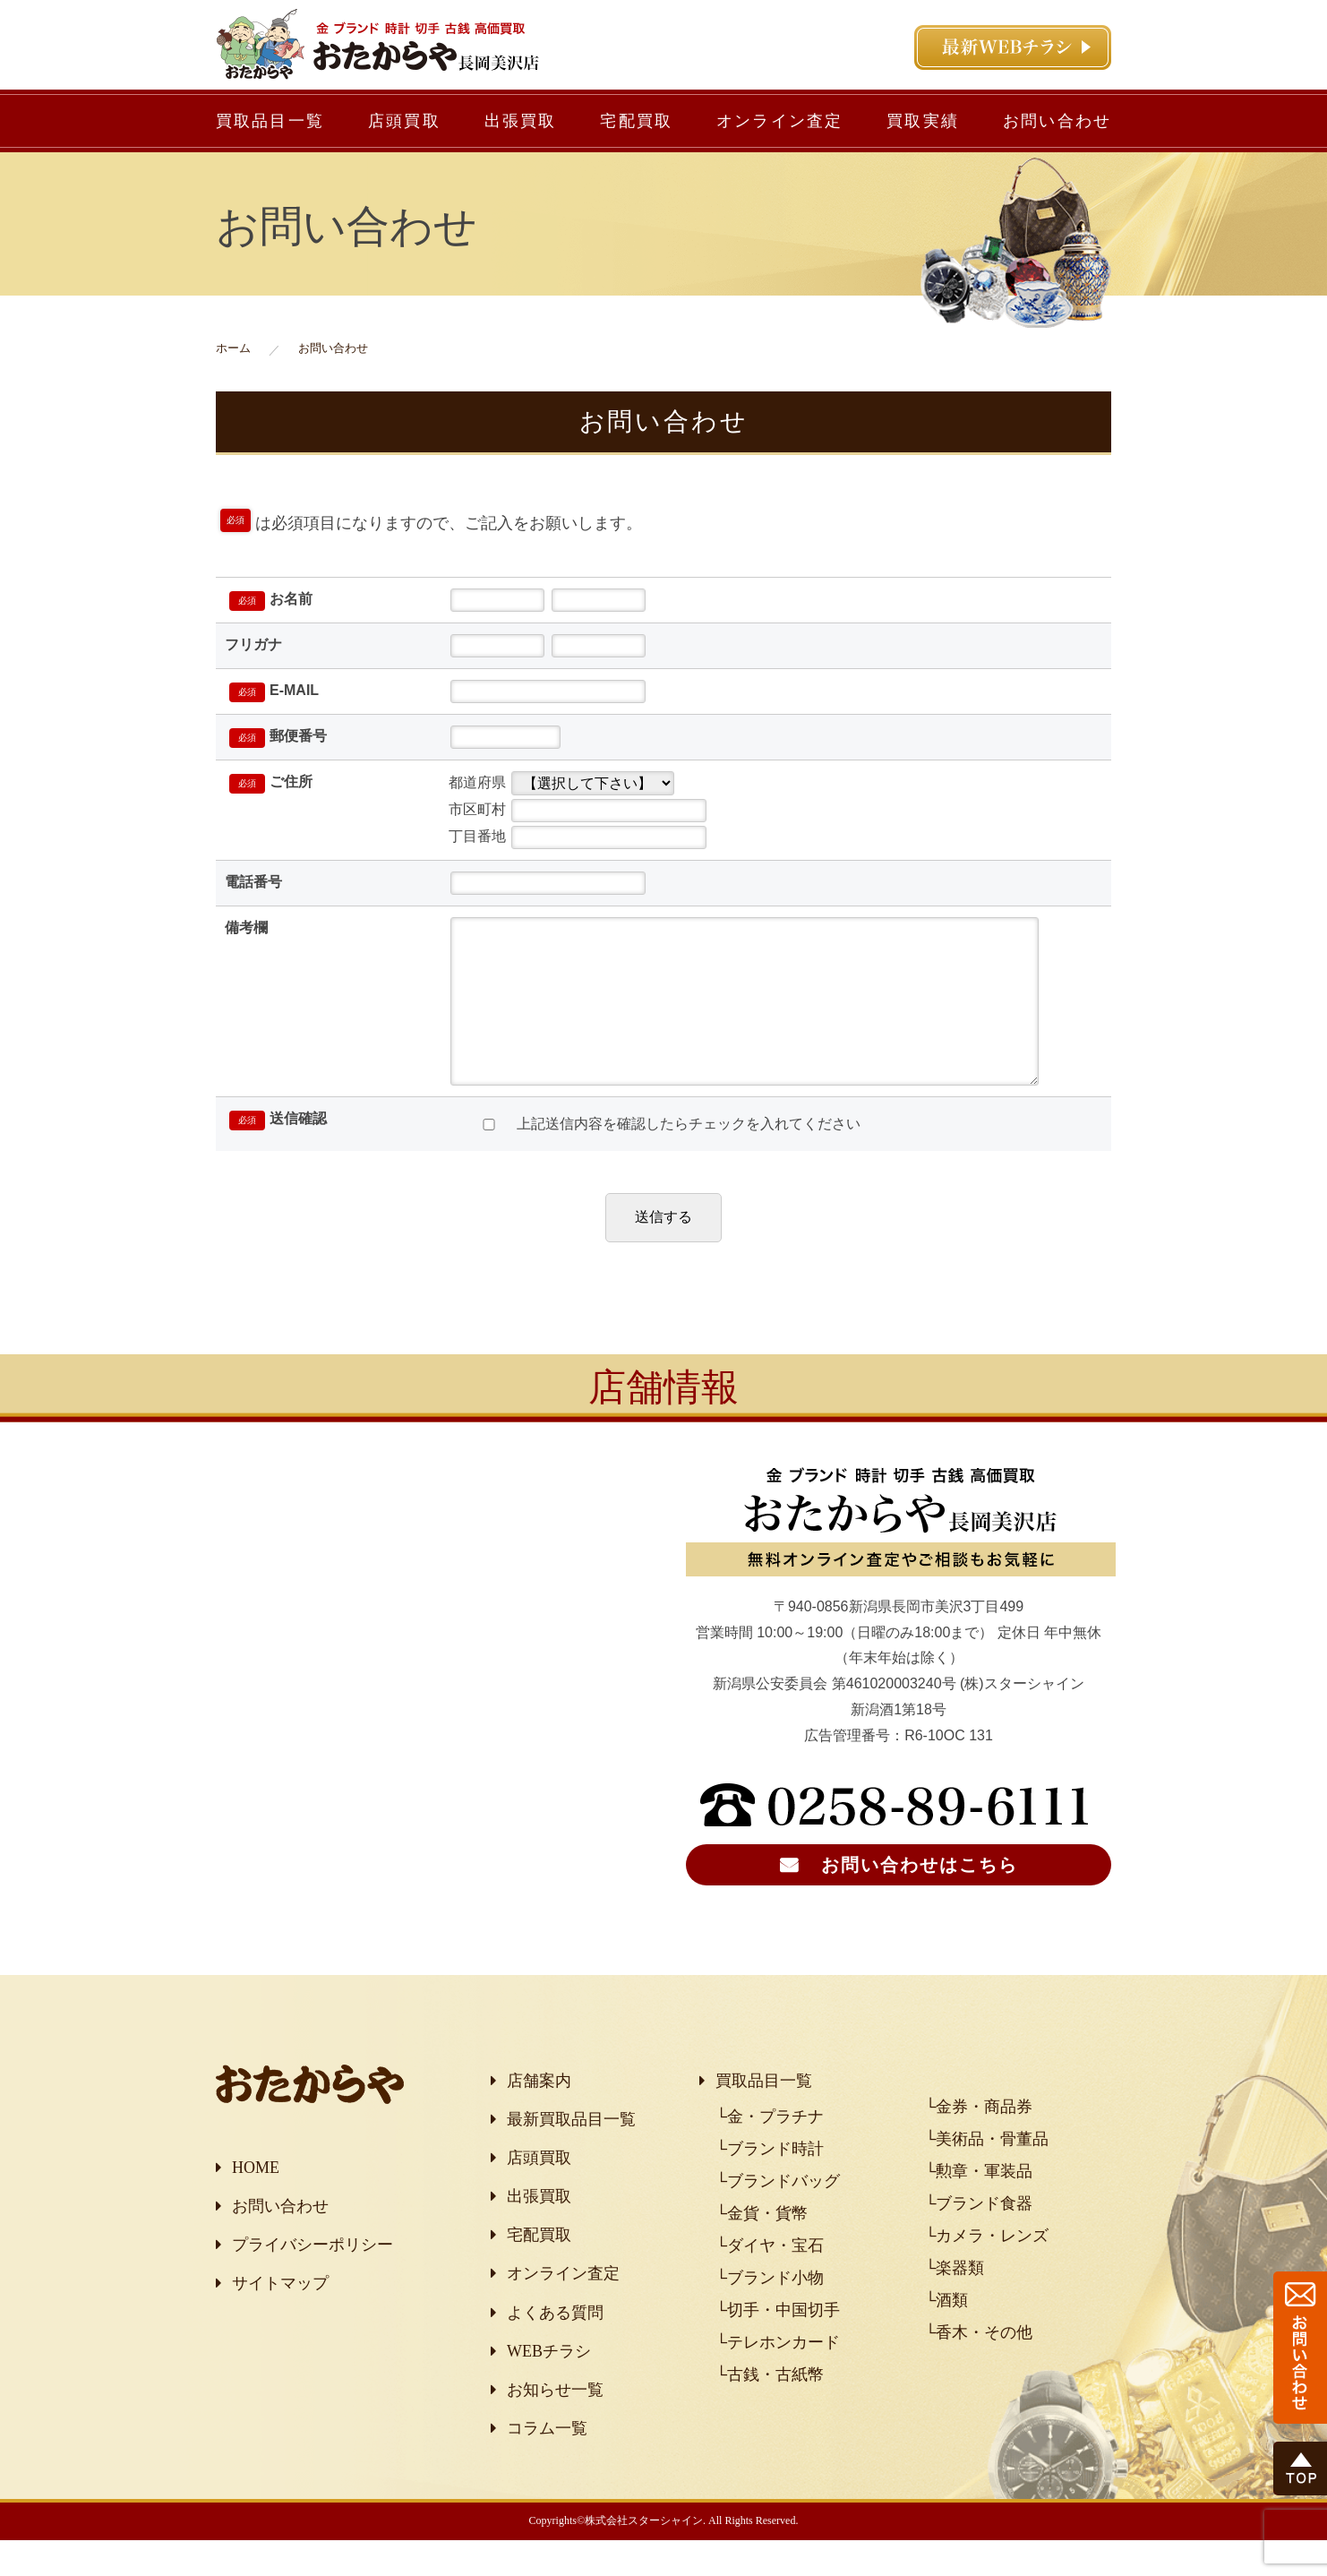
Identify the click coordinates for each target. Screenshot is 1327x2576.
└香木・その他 (979, 2368)
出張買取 (520, 121)
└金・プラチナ (769, 2152)
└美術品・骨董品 (987, 2175)
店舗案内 (539, 2116)
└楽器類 (955, 2304)
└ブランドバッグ (777, 2217)
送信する (663, 1252)
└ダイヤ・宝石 (769, 2281)
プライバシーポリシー (312, 2280)
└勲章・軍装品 (979, 2207)
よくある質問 (555, 2348)
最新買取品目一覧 (571, 2155)
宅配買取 (636, 121)
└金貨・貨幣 (761, 2249)
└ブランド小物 (769, 2314)
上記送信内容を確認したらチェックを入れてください (663, 1159)
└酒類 (947, 2336)
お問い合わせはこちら (919, 1901)
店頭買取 (404, 121)
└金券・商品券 (979, 2142)
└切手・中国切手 (777, 2346)
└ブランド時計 (769, 2185)
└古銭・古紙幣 (769, 2410)
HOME (255, 2203)
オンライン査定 (779, 121)
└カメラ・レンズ (987, 2271)
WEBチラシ (549, 2387)
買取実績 (922, 121)
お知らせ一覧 (555, 2425)
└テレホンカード (777, 2378)
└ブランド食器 (979, 2239)
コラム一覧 (547, 2464)
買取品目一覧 (270, 121)
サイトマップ (280, 2319)
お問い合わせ (1057, 121)
